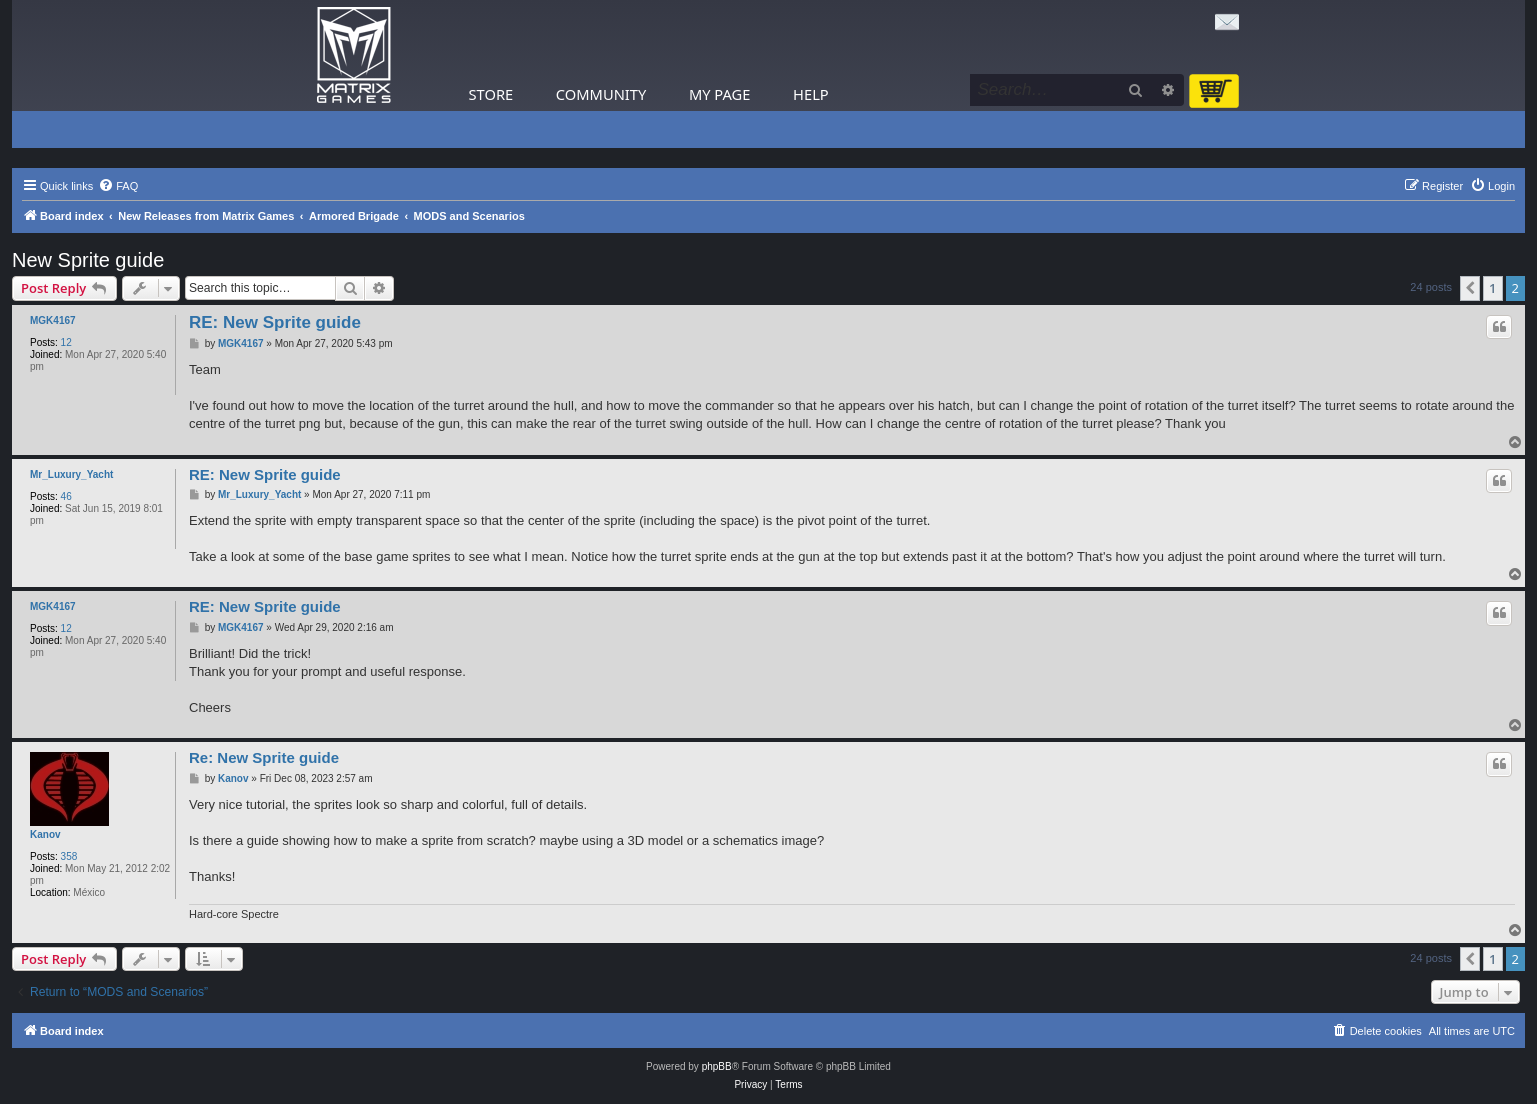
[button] (1470, 288)
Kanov (45, 834)
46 (66, 496)
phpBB (717, 1066)
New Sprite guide (88, 260)
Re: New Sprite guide (264, 757)
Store (491, 94)
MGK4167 (53, 320)
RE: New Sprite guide (275, 322)
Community (601, 94)
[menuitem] (118, 186)
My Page (720, 94)
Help (811, 94)
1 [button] (1492, 288)
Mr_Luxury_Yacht (71, 474)
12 (66, 342)
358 (69, 856)
